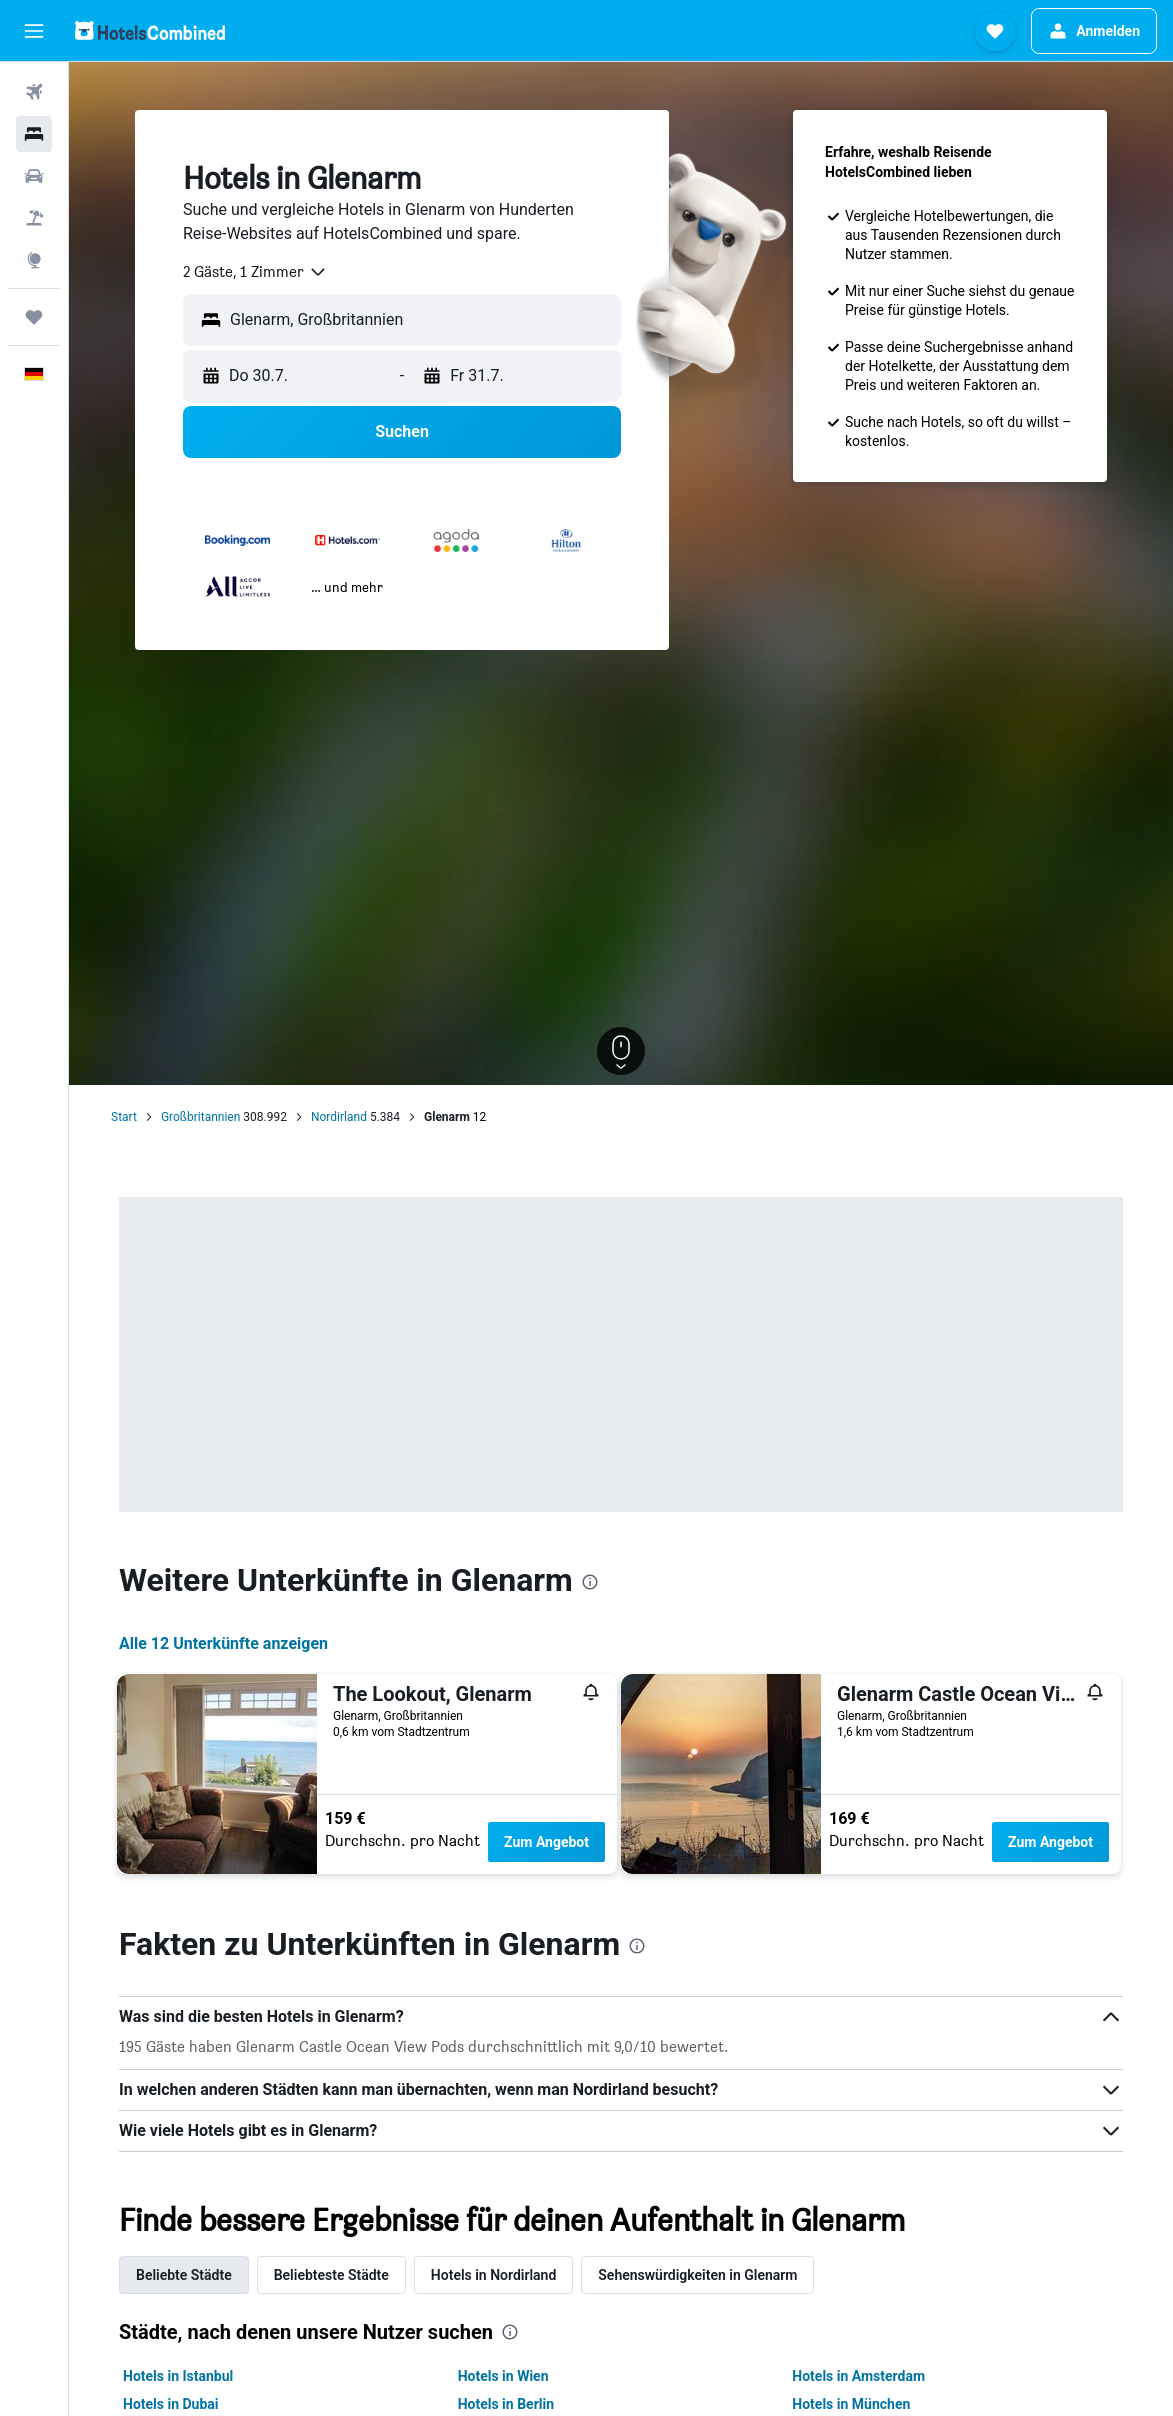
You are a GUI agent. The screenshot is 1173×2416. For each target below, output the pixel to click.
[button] (34, 31)
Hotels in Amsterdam (858, 2376)
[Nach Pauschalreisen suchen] (34, 218)
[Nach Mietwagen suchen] (34, 176)
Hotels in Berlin (506, 2404)
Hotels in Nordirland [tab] (493, 2275)
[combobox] (255, 272)
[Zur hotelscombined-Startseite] (150, 30)
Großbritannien (200, 1117)
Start (124, 1117)
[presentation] (590, 1582)
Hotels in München (851, 2404)
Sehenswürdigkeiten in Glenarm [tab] (697, 2275)
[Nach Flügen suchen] (34, 92)
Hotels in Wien (503, 2376)
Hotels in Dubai (171, 2404)
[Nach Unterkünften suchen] (34, 134)
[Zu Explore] (34, 260)
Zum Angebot (546, 1842)
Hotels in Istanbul (178, 2376)
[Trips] (34, 317)
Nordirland (339, 1117)
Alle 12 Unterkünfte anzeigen (223, 1643)
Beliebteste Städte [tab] (331, 2275)
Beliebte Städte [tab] (184, 2275)
